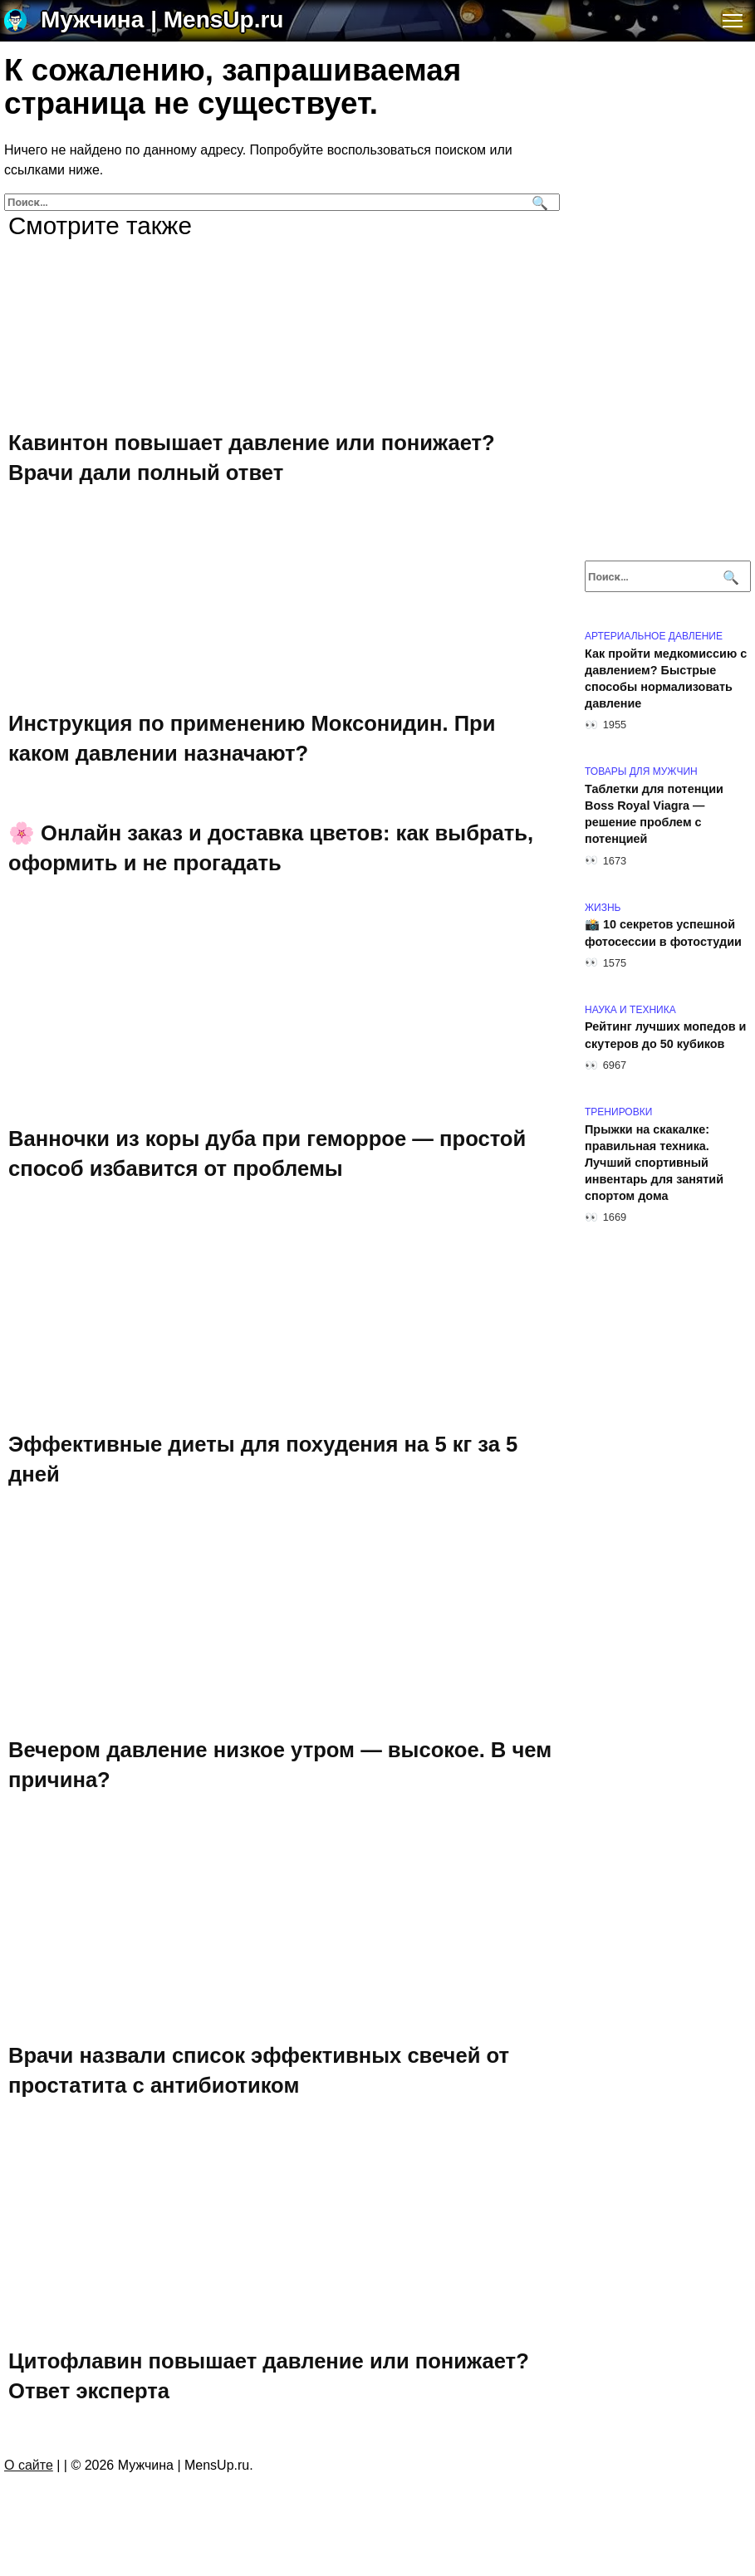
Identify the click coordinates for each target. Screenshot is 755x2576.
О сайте (28, 2465)
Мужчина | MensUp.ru (162, 19)
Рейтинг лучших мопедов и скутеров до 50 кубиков (665, 1035)
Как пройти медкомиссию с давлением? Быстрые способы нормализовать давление (666, 678)
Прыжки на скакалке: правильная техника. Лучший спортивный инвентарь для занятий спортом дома (654, 1163)
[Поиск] (538, 202)
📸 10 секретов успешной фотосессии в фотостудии (663, 933)
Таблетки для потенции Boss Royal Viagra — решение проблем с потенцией (654, 813)
